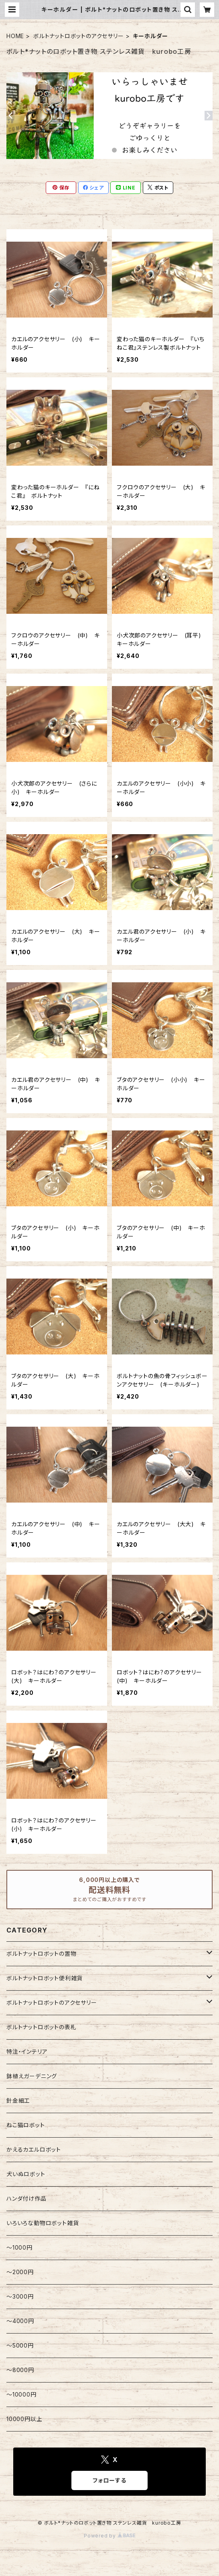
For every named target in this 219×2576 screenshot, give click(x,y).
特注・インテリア (26, 2051)
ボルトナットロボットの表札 (41, 2027)
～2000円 (20, 2272)
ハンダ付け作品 (26, 2198)
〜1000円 (19, 2247)
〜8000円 (20, 2369)
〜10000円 (21, 2394)
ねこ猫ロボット (25, 2125)
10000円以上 (24, 2418)
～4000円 (20, 2320)
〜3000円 (20, 2296)
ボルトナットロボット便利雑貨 (44, 1978)
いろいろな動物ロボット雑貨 (42, 2223)
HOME (15, 36)
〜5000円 (20, 2345)
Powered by (109, 2536)
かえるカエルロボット (33, 2149)
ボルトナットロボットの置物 (41, 1953)
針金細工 (18, 2100)
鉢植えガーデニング (31, 2076)
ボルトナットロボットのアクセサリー (78, 36)
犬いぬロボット (25, 2174)
